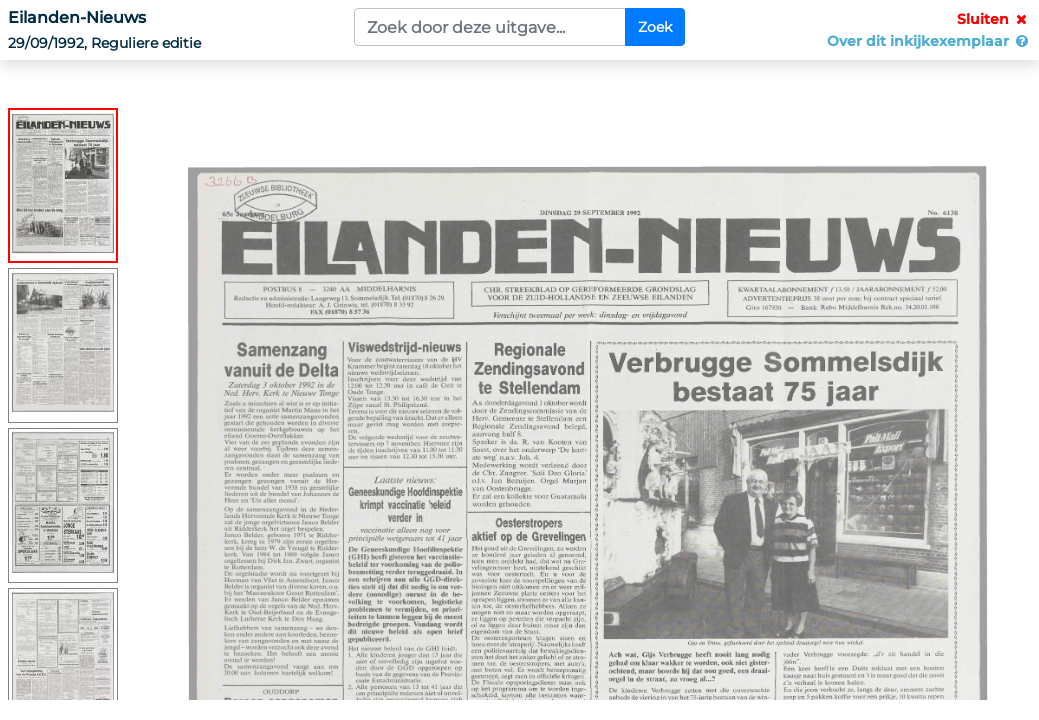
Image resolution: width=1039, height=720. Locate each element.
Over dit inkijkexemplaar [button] (929, 41)
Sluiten (994, 19)
